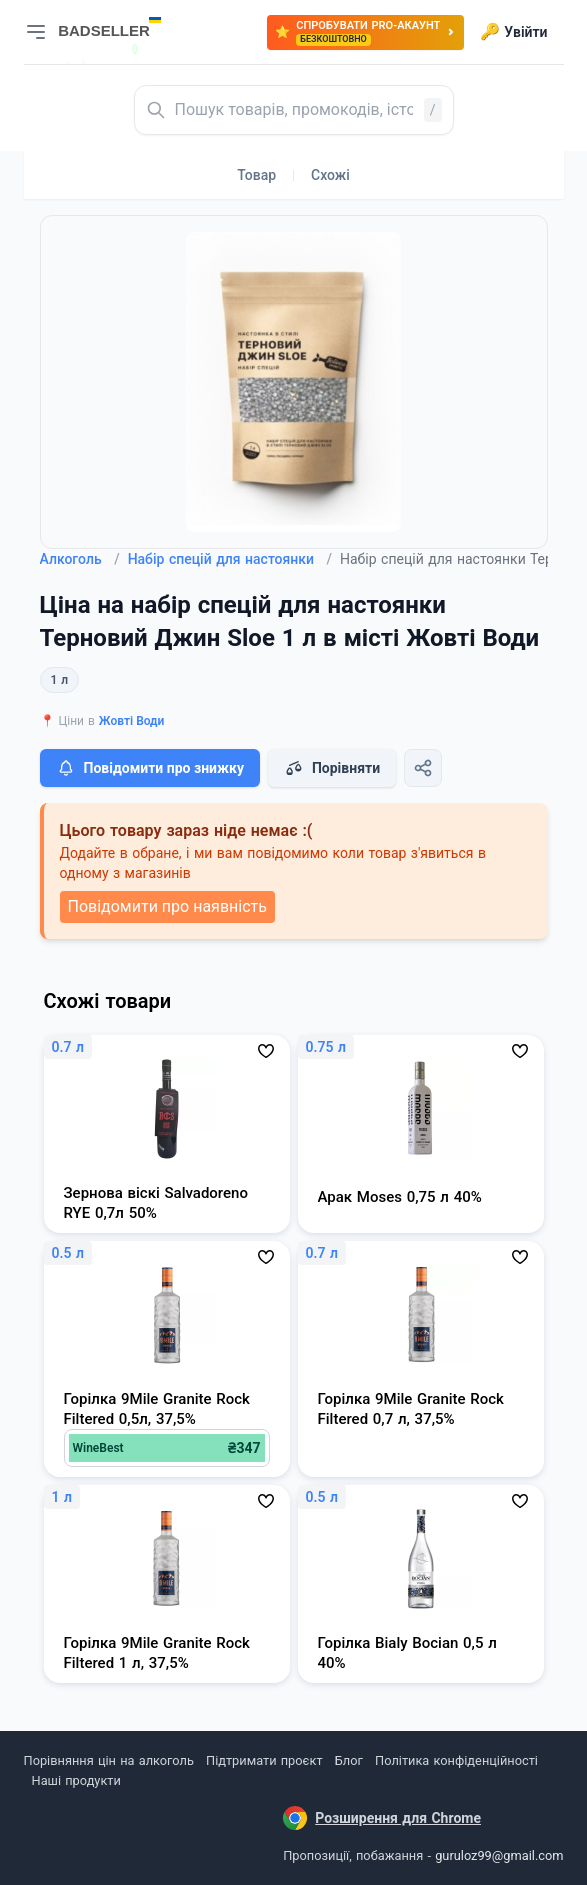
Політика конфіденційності (456, 1760)
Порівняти (332, 768)
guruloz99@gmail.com (499, 1855)
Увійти (513, 32)
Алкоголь (80, 559)
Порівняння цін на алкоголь (109, 1760)
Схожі (330, 175)
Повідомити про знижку (150, 768)
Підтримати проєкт (264, 1760)
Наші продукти (76, 1780)
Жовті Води (132, 721)
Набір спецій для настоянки (230, 559)
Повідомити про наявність (167, 906)
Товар (256, 175)
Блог (349, 1760)
